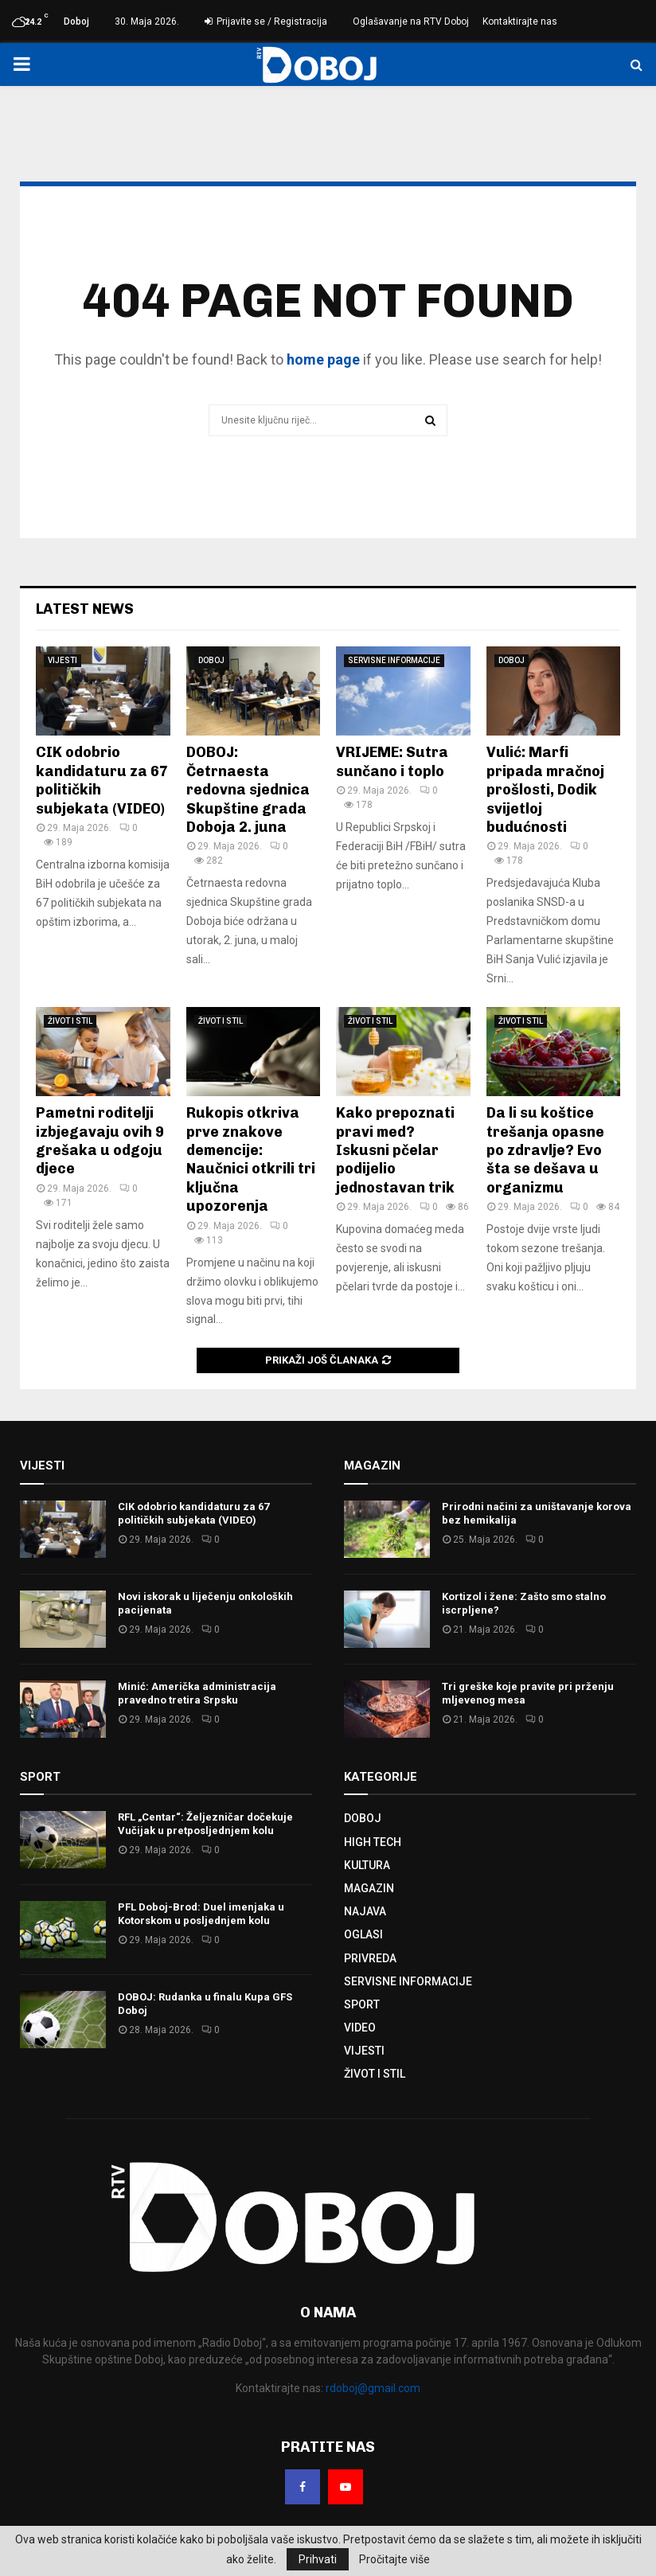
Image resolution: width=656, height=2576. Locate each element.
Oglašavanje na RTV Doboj (411, 21)
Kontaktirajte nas (519, 21)
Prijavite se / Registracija (266, 21)
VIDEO (360, 2027)
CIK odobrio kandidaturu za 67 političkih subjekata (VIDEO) (193, 1513)
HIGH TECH (372, 1842)
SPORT (362, 2004)
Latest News (85, 609)
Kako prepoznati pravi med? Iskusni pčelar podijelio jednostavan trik (395, 1150)
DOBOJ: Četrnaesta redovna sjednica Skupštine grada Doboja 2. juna (248, 790)
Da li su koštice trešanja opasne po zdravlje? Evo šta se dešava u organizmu (545, 1150)
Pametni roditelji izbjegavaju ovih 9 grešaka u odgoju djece (100, 1140)
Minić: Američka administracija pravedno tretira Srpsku (197, 1693)
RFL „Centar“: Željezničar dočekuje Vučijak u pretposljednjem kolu (205, 1823)
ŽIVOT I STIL (70, 1021)
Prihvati (318, 2559)
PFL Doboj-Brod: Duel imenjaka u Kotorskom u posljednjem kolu (201, 1913)
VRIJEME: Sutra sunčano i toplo (392, 761)
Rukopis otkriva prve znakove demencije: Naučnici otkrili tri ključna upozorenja (250, 1159)
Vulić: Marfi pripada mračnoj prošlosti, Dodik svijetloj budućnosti (545, 790)
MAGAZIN (369, 1888)
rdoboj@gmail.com (373, 2388)
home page (323, 359)
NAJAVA (365, 1911)
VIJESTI (62, 660)
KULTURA (367, 1865)
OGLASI (363, 1934)
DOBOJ (211, 660)
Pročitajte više (394, 2559)
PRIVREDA (370, 1958)
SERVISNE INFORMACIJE (394, 660)
